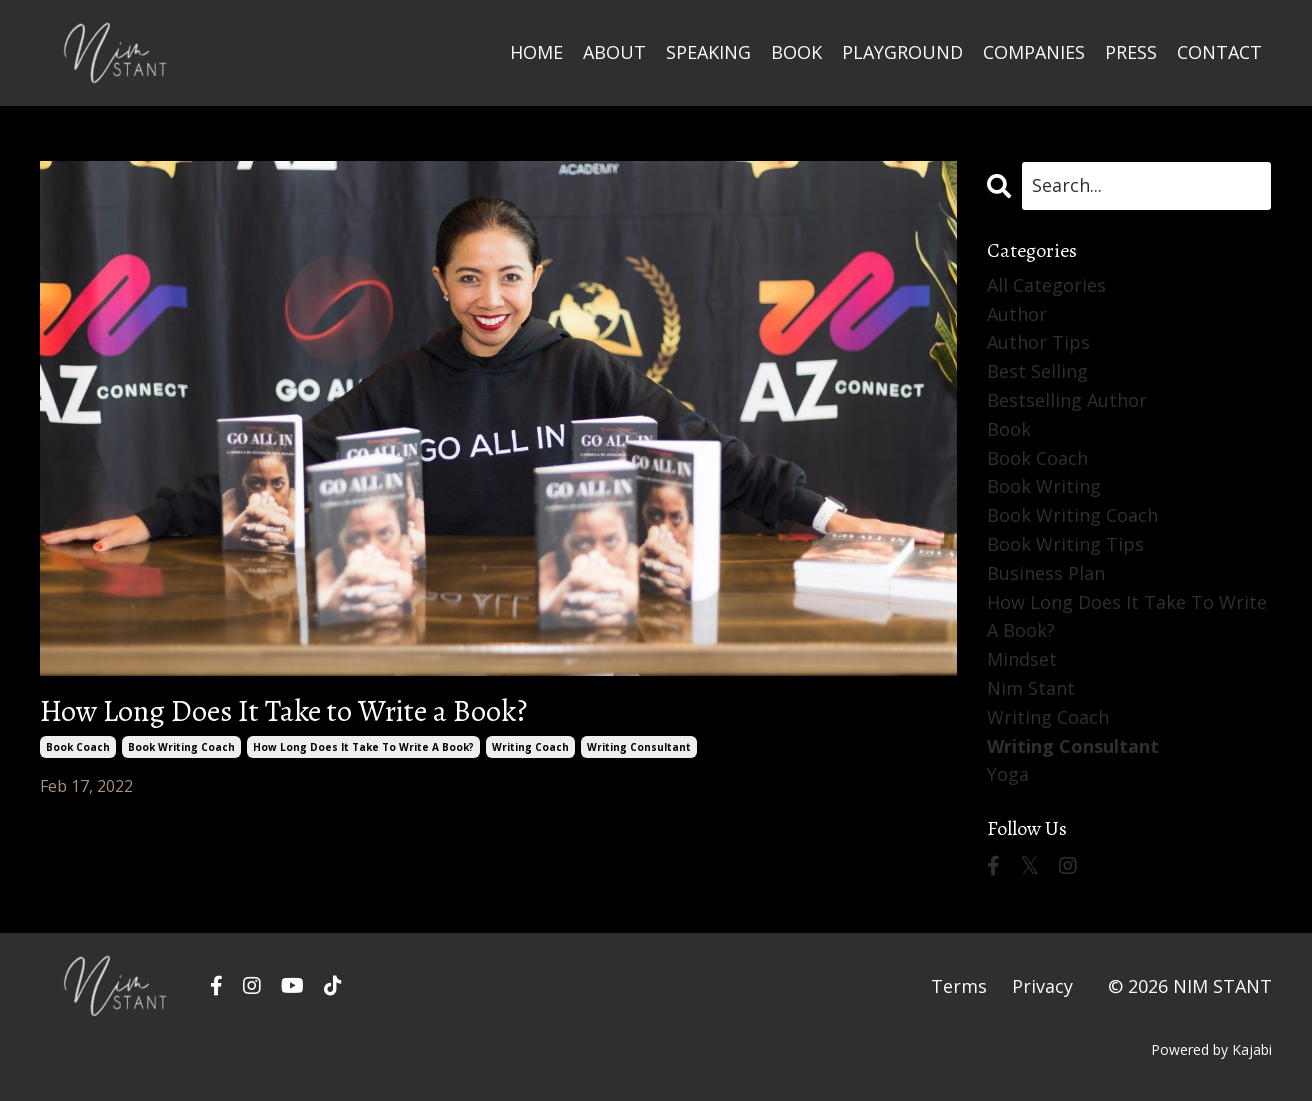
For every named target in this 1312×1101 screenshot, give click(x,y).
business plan (1046, 573)
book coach (78, 747)
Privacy (1042, 986)
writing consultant (639, 747)
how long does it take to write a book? (363, 747)
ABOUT (614, 52)
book (1009, 429)
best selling (1037, 371)
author (1017, 314)
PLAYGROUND (902, 52)
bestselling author (1067, 400)
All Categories (1046, 285)
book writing (1044, 486)
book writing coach (181, 747)
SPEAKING (708, 52)
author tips (1038, 342)
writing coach (530, 747)
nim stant (1031, 688)
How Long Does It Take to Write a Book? (283, 711)
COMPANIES (1034, 52)
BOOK (796, 52)
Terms (959, 986)
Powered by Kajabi (1211, 1049)
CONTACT (1219, 52)
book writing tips (1065, 544)
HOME (536, 52)
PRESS (1131, 52)
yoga (1008, 774)
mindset (1022, 659)
